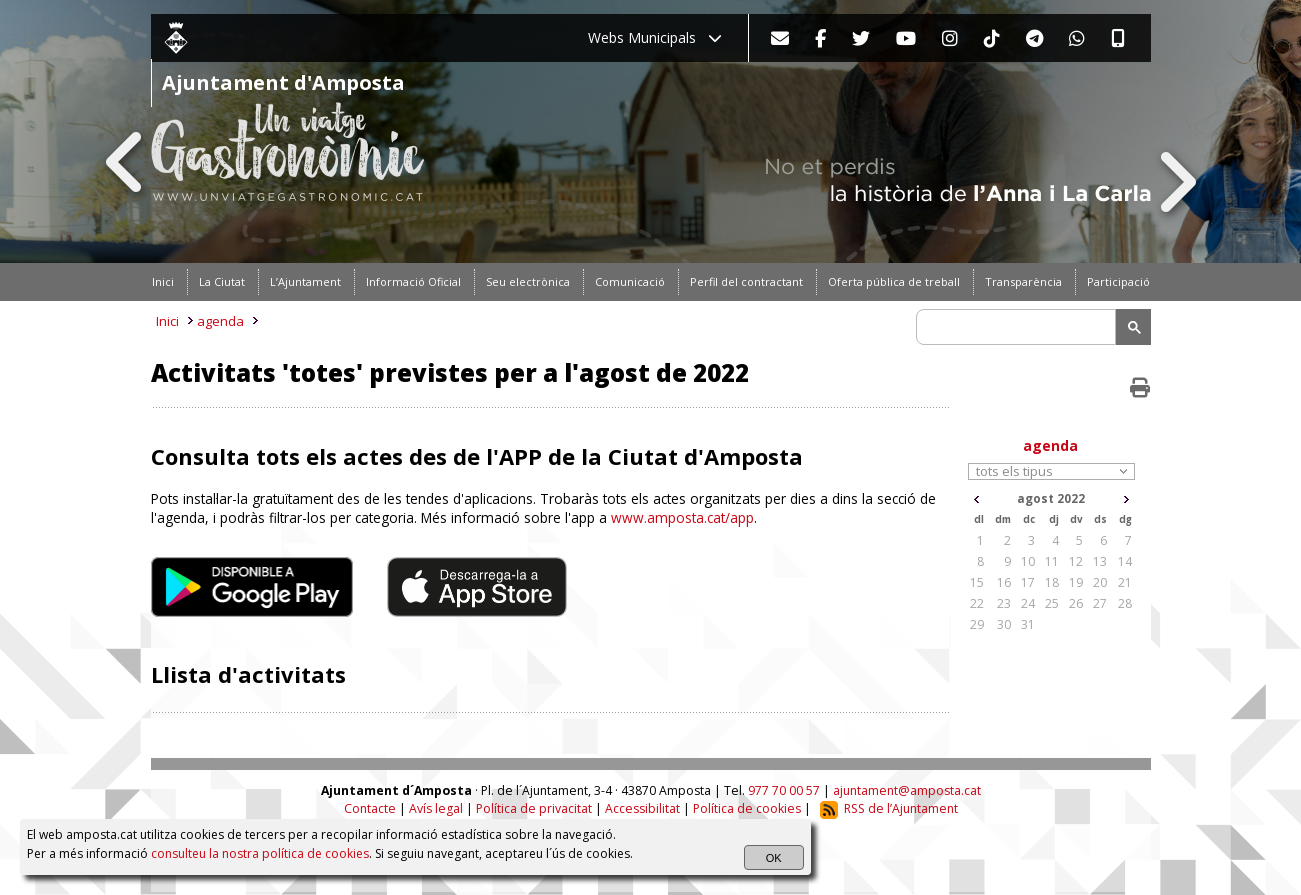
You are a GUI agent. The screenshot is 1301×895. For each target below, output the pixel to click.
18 (1052, 582)
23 (1004, 603)
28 (1125, 603)
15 (977, 582)
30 (1004, 624)
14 (1125, 561)
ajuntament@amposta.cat (907, 790)
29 (977, 624)
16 (1004, 582)
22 (977, 603)
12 (1076, 561)
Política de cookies (747, 808)
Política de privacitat (534, 808)
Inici (167, 321)
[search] (1019, 327)
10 (1028, 561)
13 (1100, 561)
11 (1052, 561)
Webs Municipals (655, 37)
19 (1076, 582)
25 (1052, 603)
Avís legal (436, 808)
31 (1028, 624)
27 (1100, 603)
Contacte (370, 808)
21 (1125, 582)
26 (1076, 603)
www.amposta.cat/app (682, 517)
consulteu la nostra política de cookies (260, 853)
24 (1028, 603)
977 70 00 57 (784, 790)
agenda (220, 321)
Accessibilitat (642, 808)
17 (1028, 582)
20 (1100, 582)
